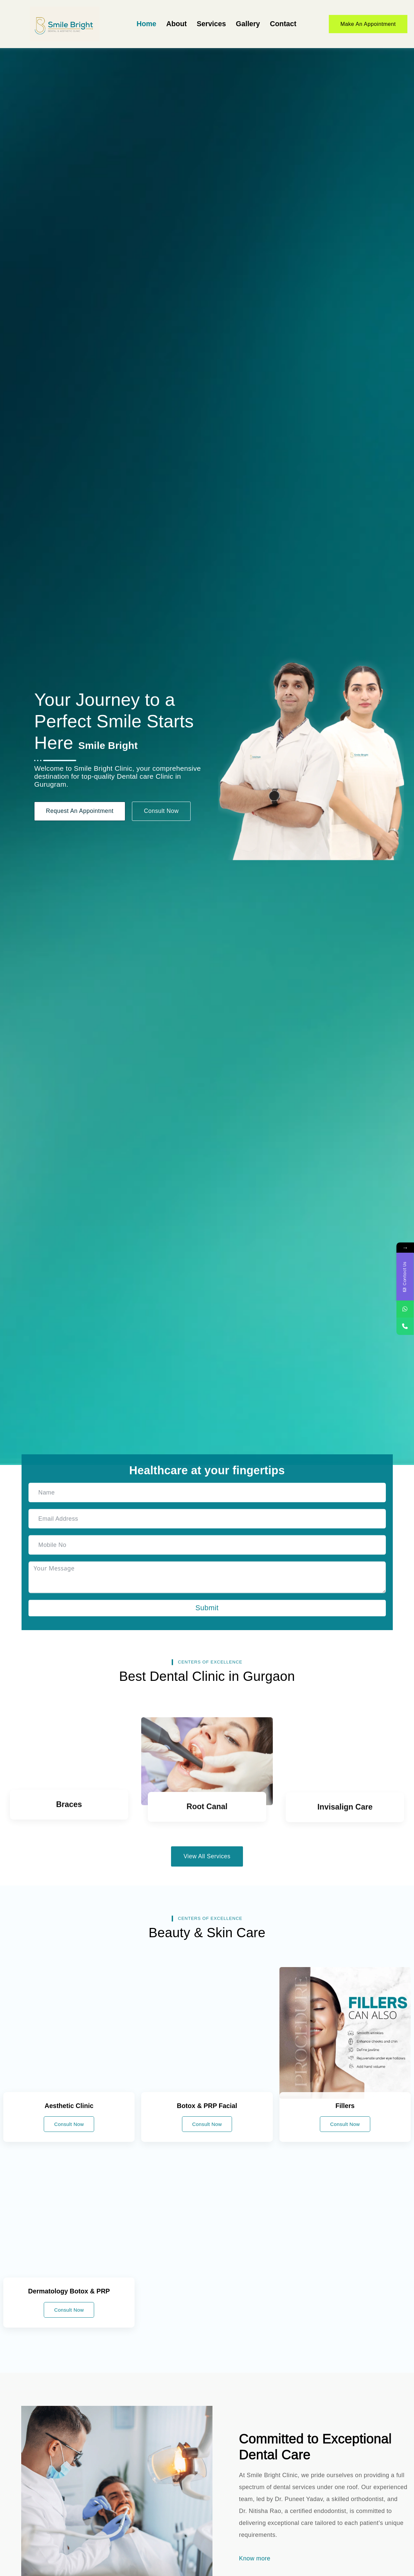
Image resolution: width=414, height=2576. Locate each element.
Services (211, 24)
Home (145, 24)
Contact (283, 24)
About (175, 24)
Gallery (247, 24)
